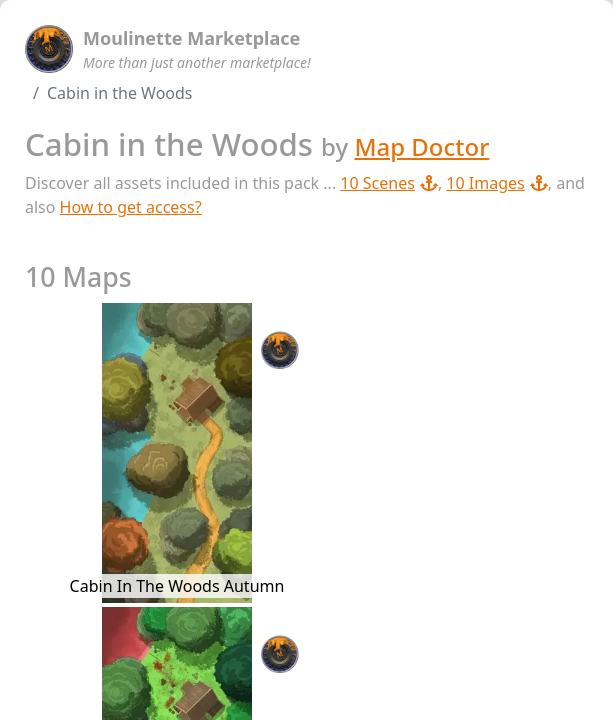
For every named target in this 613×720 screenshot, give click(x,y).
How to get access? (131, 207)
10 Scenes (389, 183)
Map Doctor (421, 146)
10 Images (496, 183)
